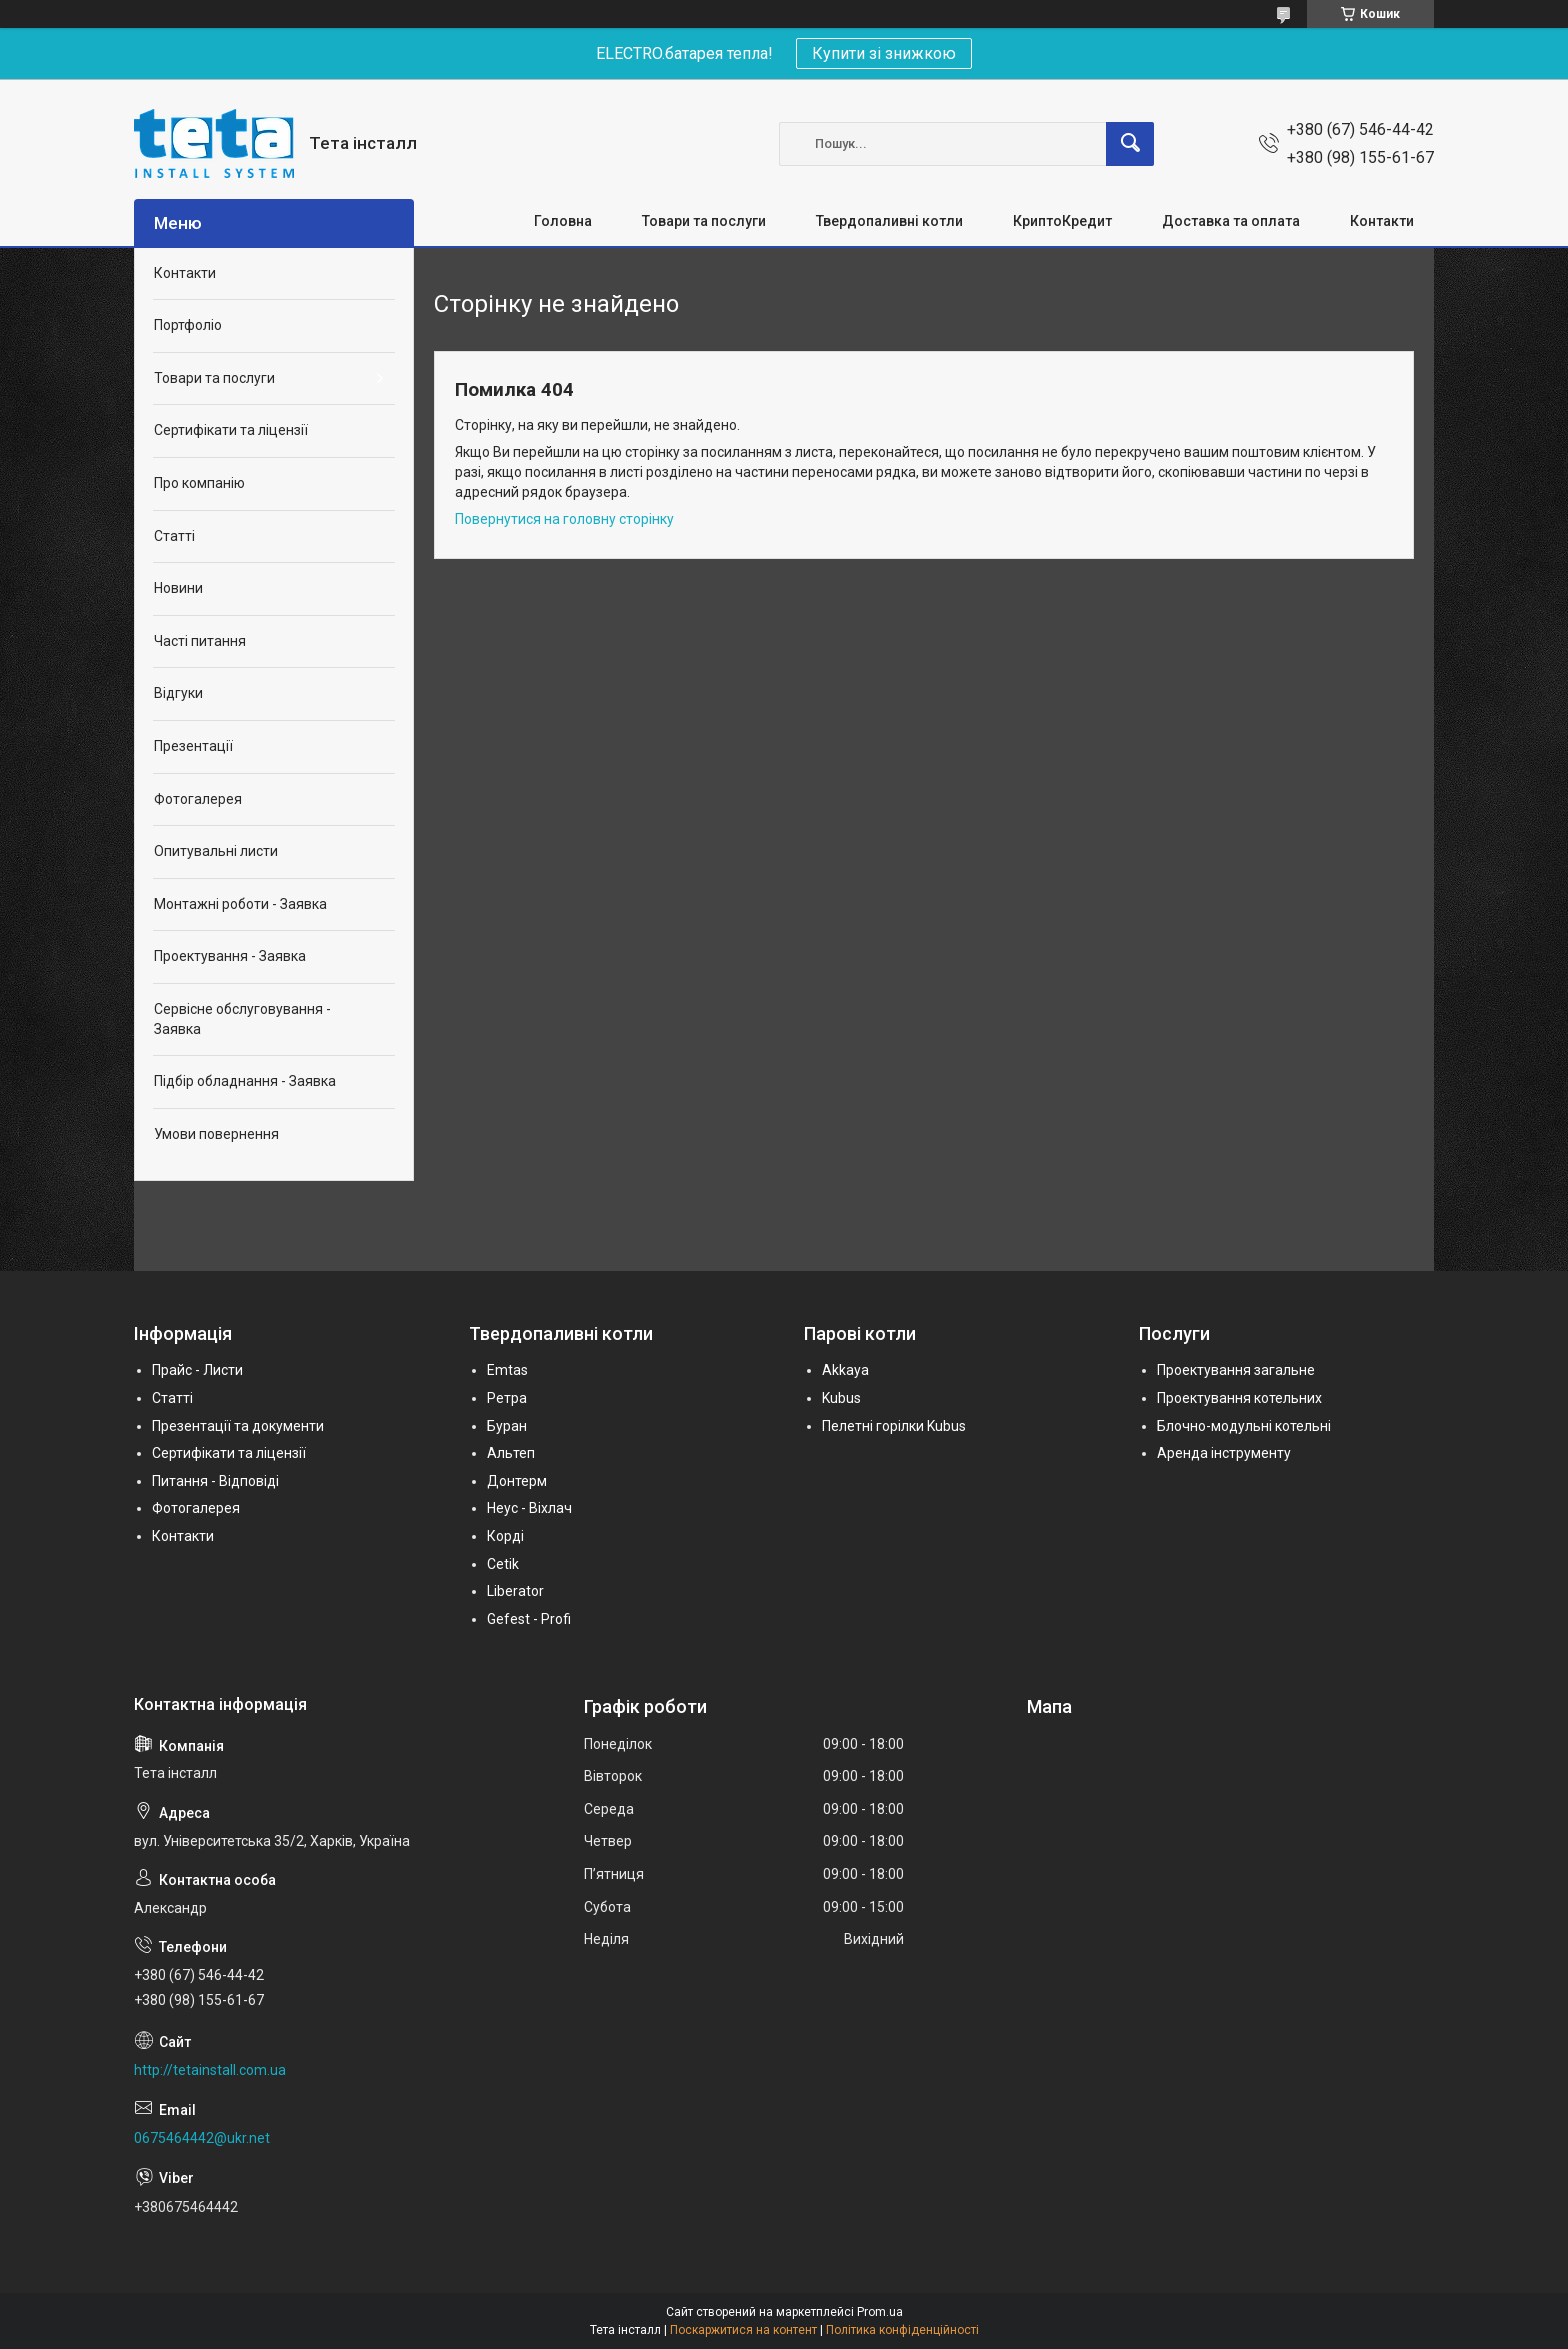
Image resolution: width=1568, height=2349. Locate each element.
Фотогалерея (198, 799)
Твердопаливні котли (889, 221)
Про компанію (199, 483)
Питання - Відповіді (215, 1481)
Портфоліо (188, 325)
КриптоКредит (1062, 221)
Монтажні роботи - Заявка (240, 904)
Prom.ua (880, 2312)
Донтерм (517, 1481)
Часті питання (200, 641)
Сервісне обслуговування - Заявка (242, 1019)
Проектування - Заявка (230, 956)
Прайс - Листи (197, 1370)
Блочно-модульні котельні (1244, 1426)
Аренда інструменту (1224, 1453)
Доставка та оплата (1231, 221)
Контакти (1382, 221)
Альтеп (511, 1453)
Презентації (193, 746)
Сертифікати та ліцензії (231, 430)
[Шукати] (1130, 144)
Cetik (503, 1564)
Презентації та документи (238, 1426)
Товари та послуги (704, 221)
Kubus (841, 1398)
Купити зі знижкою (884, 53)
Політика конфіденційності (902, 2330)
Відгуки (178, 693)
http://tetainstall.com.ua (210, 2070)
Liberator (515, 1591)
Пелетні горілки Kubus (894, 1426)
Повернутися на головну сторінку (564, 519)
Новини (178, 588)
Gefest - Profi (529, 1619)
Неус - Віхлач (529, 1508)
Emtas (507, 1370)
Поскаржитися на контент (743, 2330)
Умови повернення (216, 1134)
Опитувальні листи (216, 851)
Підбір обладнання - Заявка (245, 1081)
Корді (505, 1536)
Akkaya (845, 1370)
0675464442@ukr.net (202, 2138)
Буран (507, 1426)
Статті (174, 536)
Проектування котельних (1239, 1398)
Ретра (507, 1398)
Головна (563, 221)
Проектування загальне (1236, 1370)
